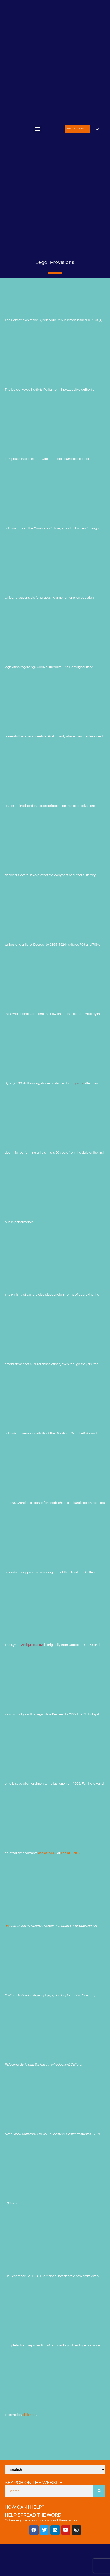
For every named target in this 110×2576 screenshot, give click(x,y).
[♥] (7, 1926)
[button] (37, 129)
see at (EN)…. (70, 1853)
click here (29, 2414)
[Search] (99, 2491)
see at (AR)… (47, 1853)
